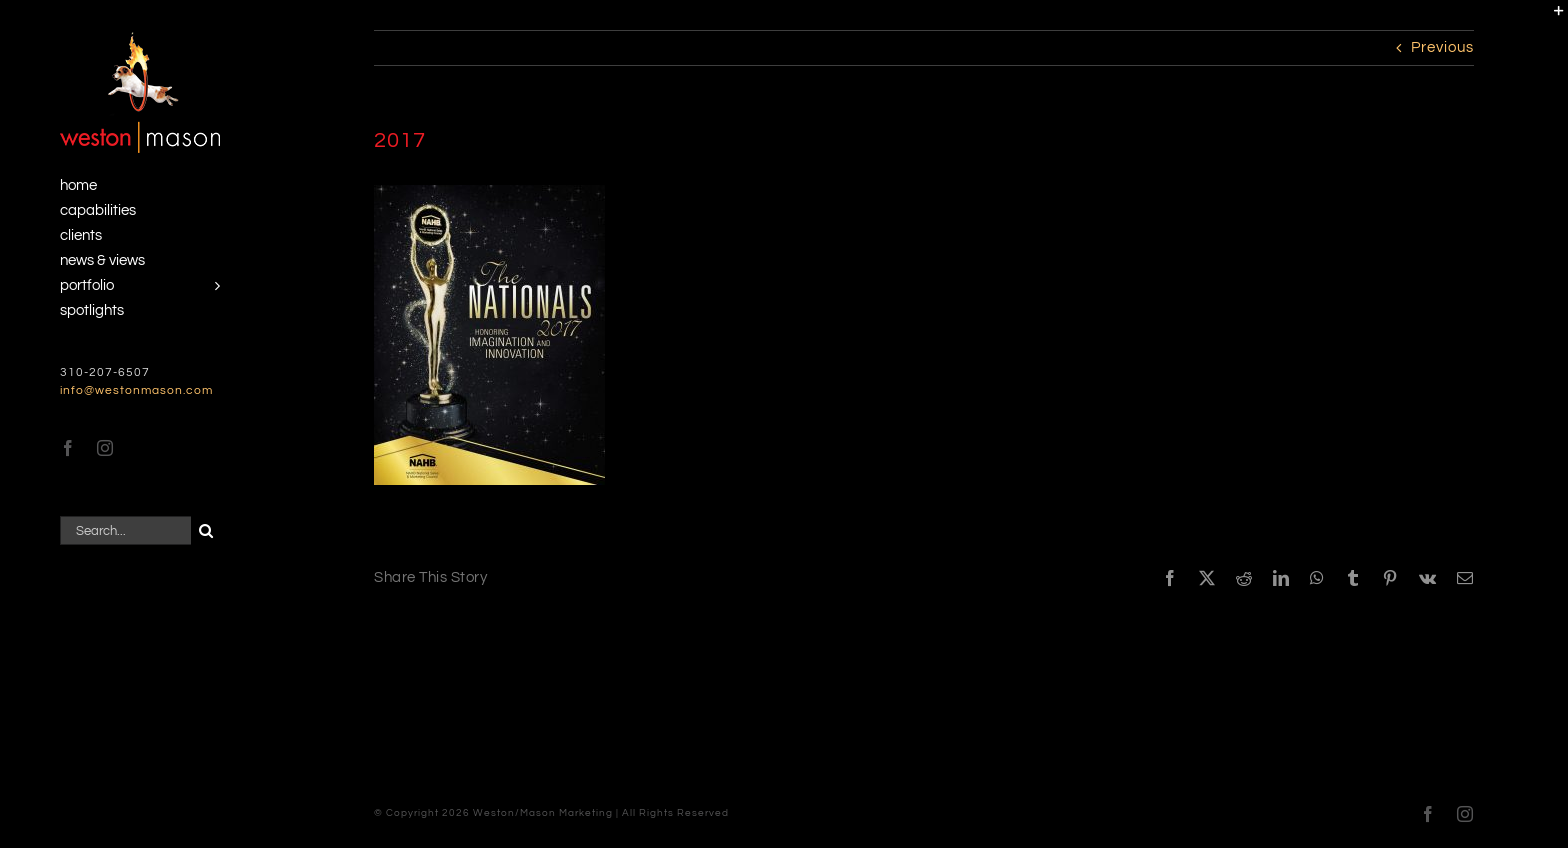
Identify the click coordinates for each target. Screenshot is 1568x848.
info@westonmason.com (136, 390)
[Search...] (125, 530)
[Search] (205, 530)
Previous (1442, 47)
